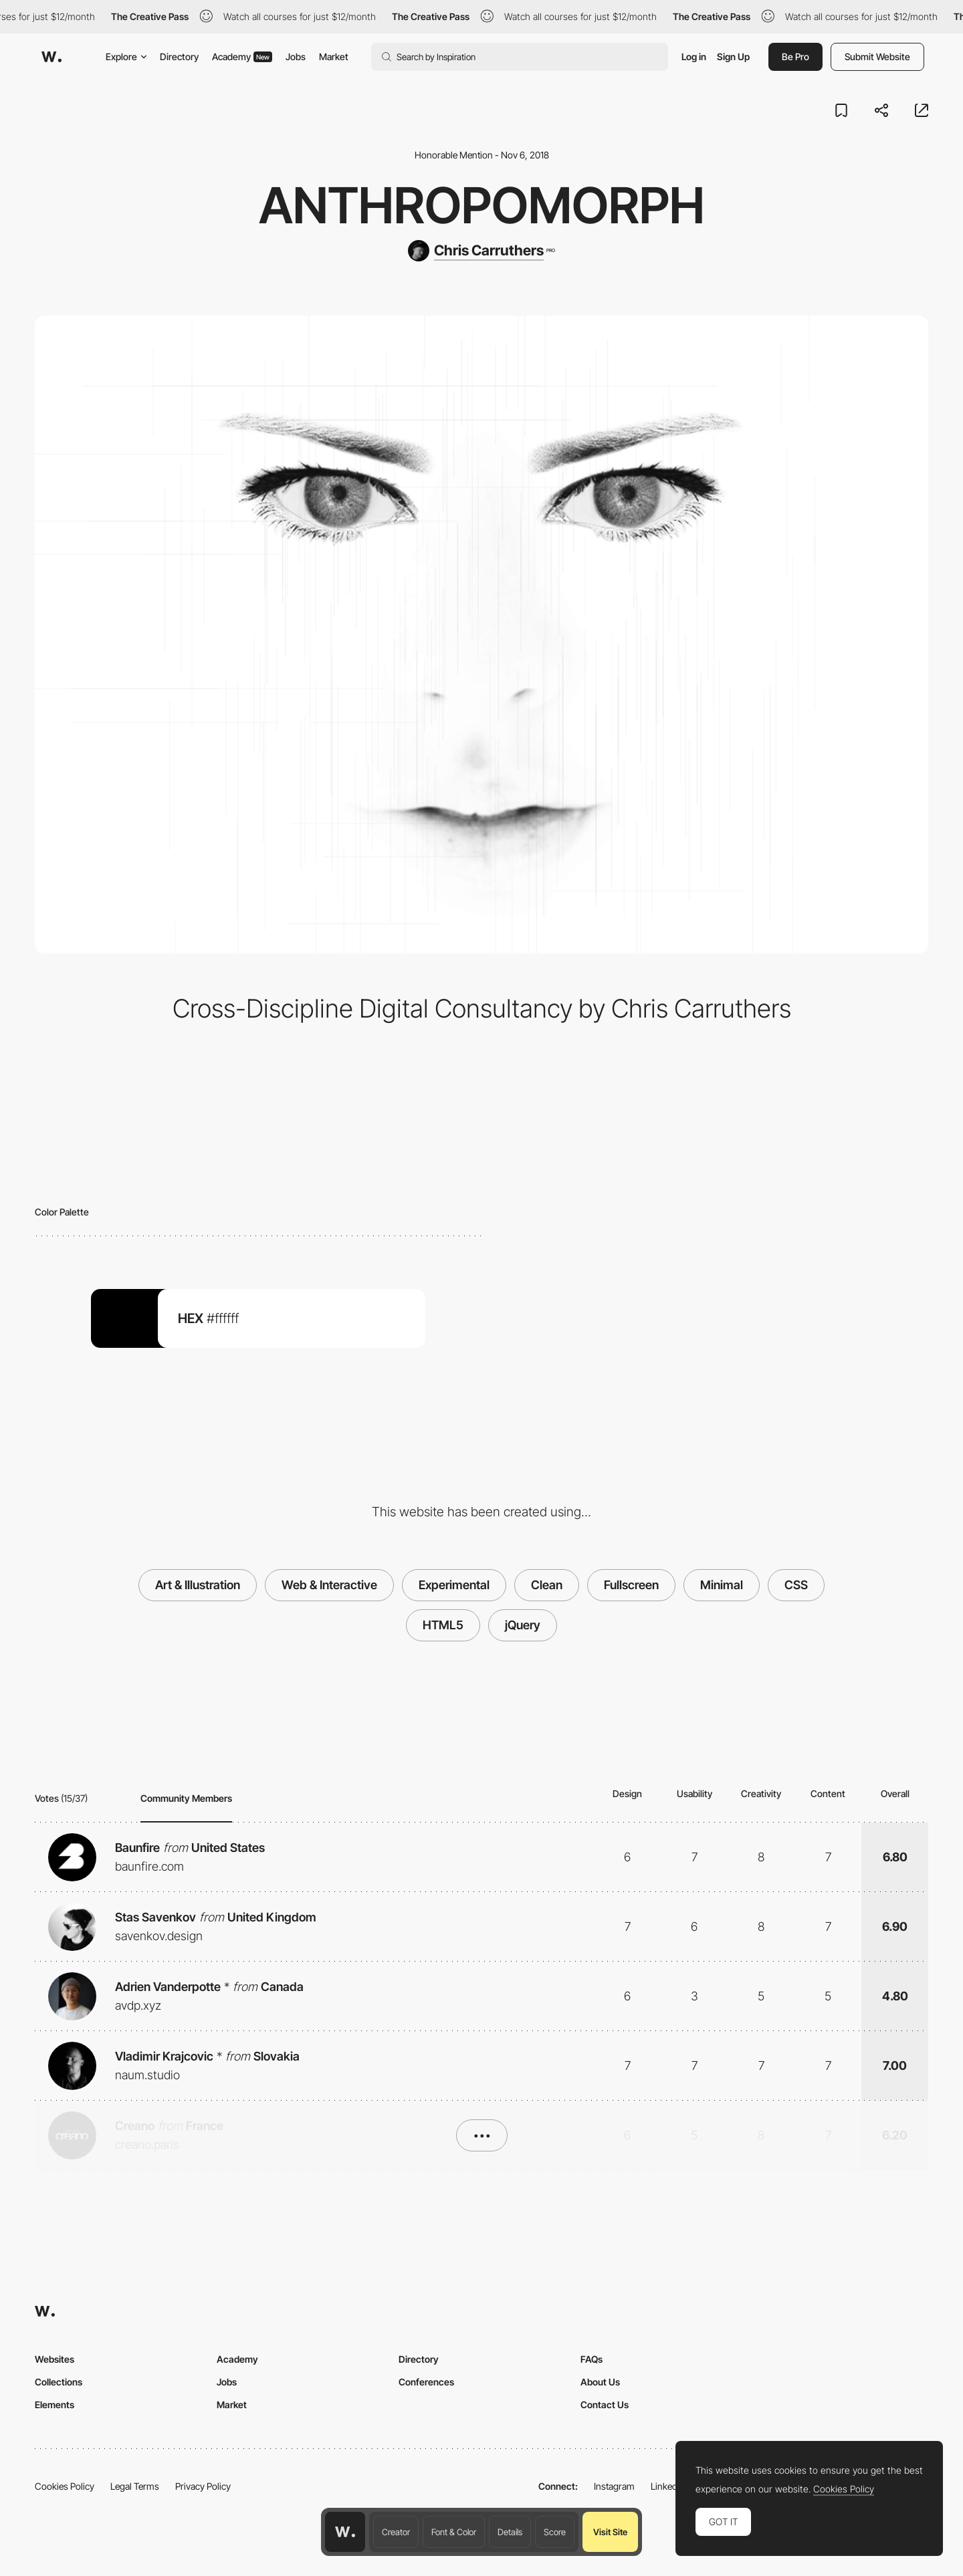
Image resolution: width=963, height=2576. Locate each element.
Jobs (296, 56)
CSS (796, 1585)
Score (555, 2532)
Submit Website (877, 56)
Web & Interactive (329, 1585)
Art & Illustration (197, 1585)
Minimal (721, 1585)
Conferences (426, 2381)
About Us (600, 2381)
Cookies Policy (64, 2486)
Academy (242, 56)
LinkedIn (668, 2486)
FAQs (591, 2359)
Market (333, 56)
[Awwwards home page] (345, 2532)
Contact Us (604, 2404)
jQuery (522, 1625)
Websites (54, 2359)
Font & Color (453, 2532)
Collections (58, 2381)
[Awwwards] (51, 56)
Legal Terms (134, 2486)
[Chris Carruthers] (481, 250)
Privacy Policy (203, 2486)
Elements (54, 2404)
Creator (396, 2532)
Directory (179, 56)
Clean (546, 1585)
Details (510, 2532)
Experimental (454, 1585)
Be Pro (795, 56)
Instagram (614, 2486)
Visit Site (610, 2532)
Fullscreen (631, 1585)
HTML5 (443, 1625)
